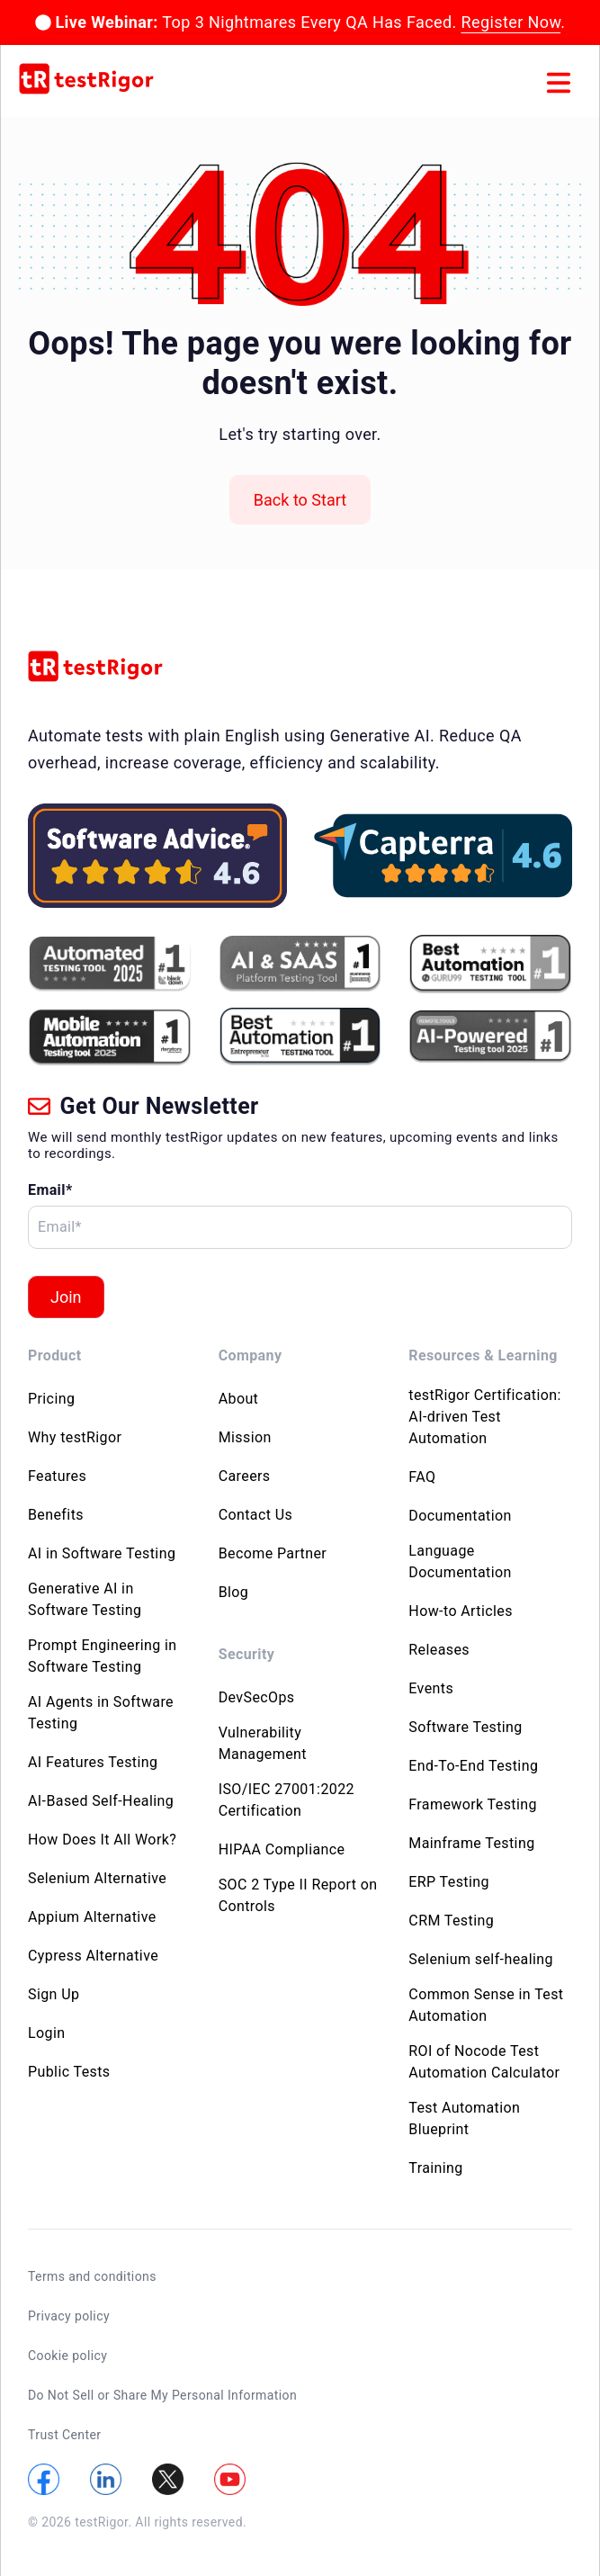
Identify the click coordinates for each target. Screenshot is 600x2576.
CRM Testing (451, 1920)
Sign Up (53, 1994)
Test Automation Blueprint (464, 2118)
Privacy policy (69, 2316)
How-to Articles (460, 1611)
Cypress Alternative (93, 1955)
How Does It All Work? (102, 1839)
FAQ (421, 1476)
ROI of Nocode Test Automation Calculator (484, 2061)
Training (435, 2168)
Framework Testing (472, 1804)
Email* (50, 1189)
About (239, 1398)
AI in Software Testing (101, 1553)
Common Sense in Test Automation (485, 2005)
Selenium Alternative (97, 1878)
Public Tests (69, 2071)
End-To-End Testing (473, 1765)
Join (66, 1297)
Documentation (459, 1515)
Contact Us (256, 1514)
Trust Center (64, 2435)
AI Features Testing (92, 1762)
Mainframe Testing (471, 1843)
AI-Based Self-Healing (101, 1800)
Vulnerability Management (263, 1743)
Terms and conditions (92, 2276)
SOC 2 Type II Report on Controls (298, 1895)
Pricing (51, 1398)
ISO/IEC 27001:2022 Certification (286, 1800)
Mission (245, 1437)
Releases (439, 1649)
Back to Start (300, 499)
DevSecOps (257, 1697)
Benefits (56, 1514)
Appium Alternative (92, 1916)
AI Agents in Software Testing (101, 1712)
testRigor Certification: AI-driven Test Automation (484, 1417)
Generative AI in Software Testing (84, 1599)
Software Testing (465, 1727)
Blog (234, 1592)
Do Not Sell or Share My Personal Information (162, 2395)
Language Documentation (459, 1561)
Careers (245, 1476)
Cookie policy (67, 2355)
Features (57, 1476)
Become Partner (273, 1553)
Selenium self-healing (480, 1959)
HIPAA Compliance (282, 1849)
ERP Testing (448, 1881)
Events (430, 1688)
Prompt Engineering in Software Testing (102, 1656)
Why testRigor (74, 1437)
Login (46, 2033)
